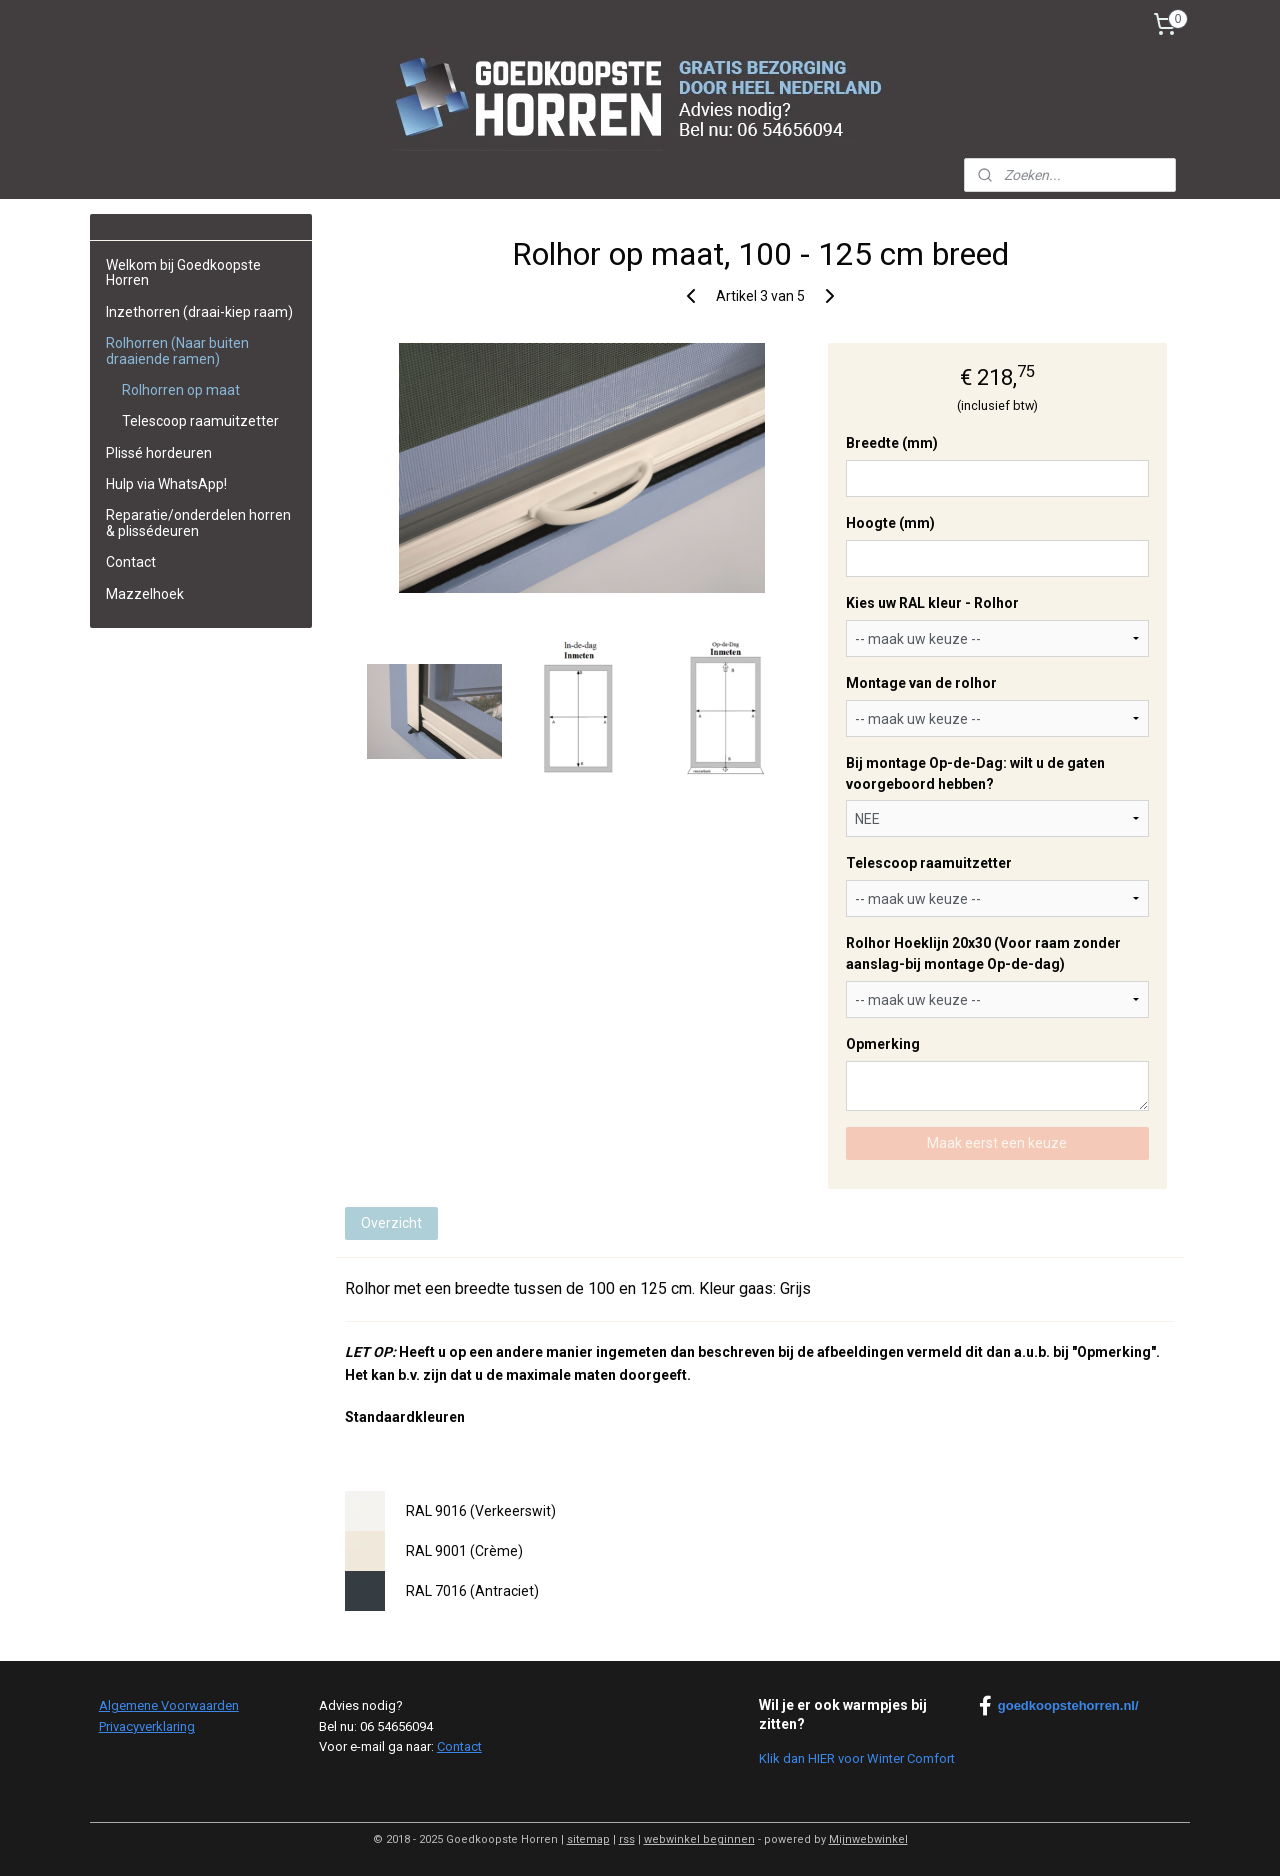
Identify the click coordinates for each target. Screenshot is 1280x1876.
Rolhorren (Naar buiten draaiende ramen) (177, 350)
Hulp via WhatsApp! (166, 484)
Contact (131, 562)
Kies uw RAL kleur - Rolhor (931, 603)
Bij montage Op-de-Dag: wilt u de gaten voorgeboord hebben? (974, 773)
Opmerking (882, 1044)
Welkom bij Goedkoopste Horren (183, 272)
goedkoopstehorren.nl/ (1059, 1706)
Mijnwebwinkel (868, 1839)
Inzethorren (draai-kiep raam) (199, 312)
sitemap (588, 1839)
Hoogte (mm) (889, 523)
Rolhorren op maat (181, 390)
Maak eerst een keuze (997, 1143)
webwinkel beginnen (699, 1839)
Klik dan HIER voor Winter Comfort (857, 1758)
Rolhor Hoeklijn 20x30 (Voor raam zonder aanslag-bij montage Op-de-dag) (982, 953)
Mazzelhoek (145, 594)
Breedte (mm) (891, 443)
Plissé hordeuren (159, 453)
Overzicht (390, 1223)
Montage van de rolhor (920, 683)
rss (627, 1839)
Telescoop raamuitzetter (928, 863)
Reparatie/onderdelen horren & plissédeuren (198, 522)
